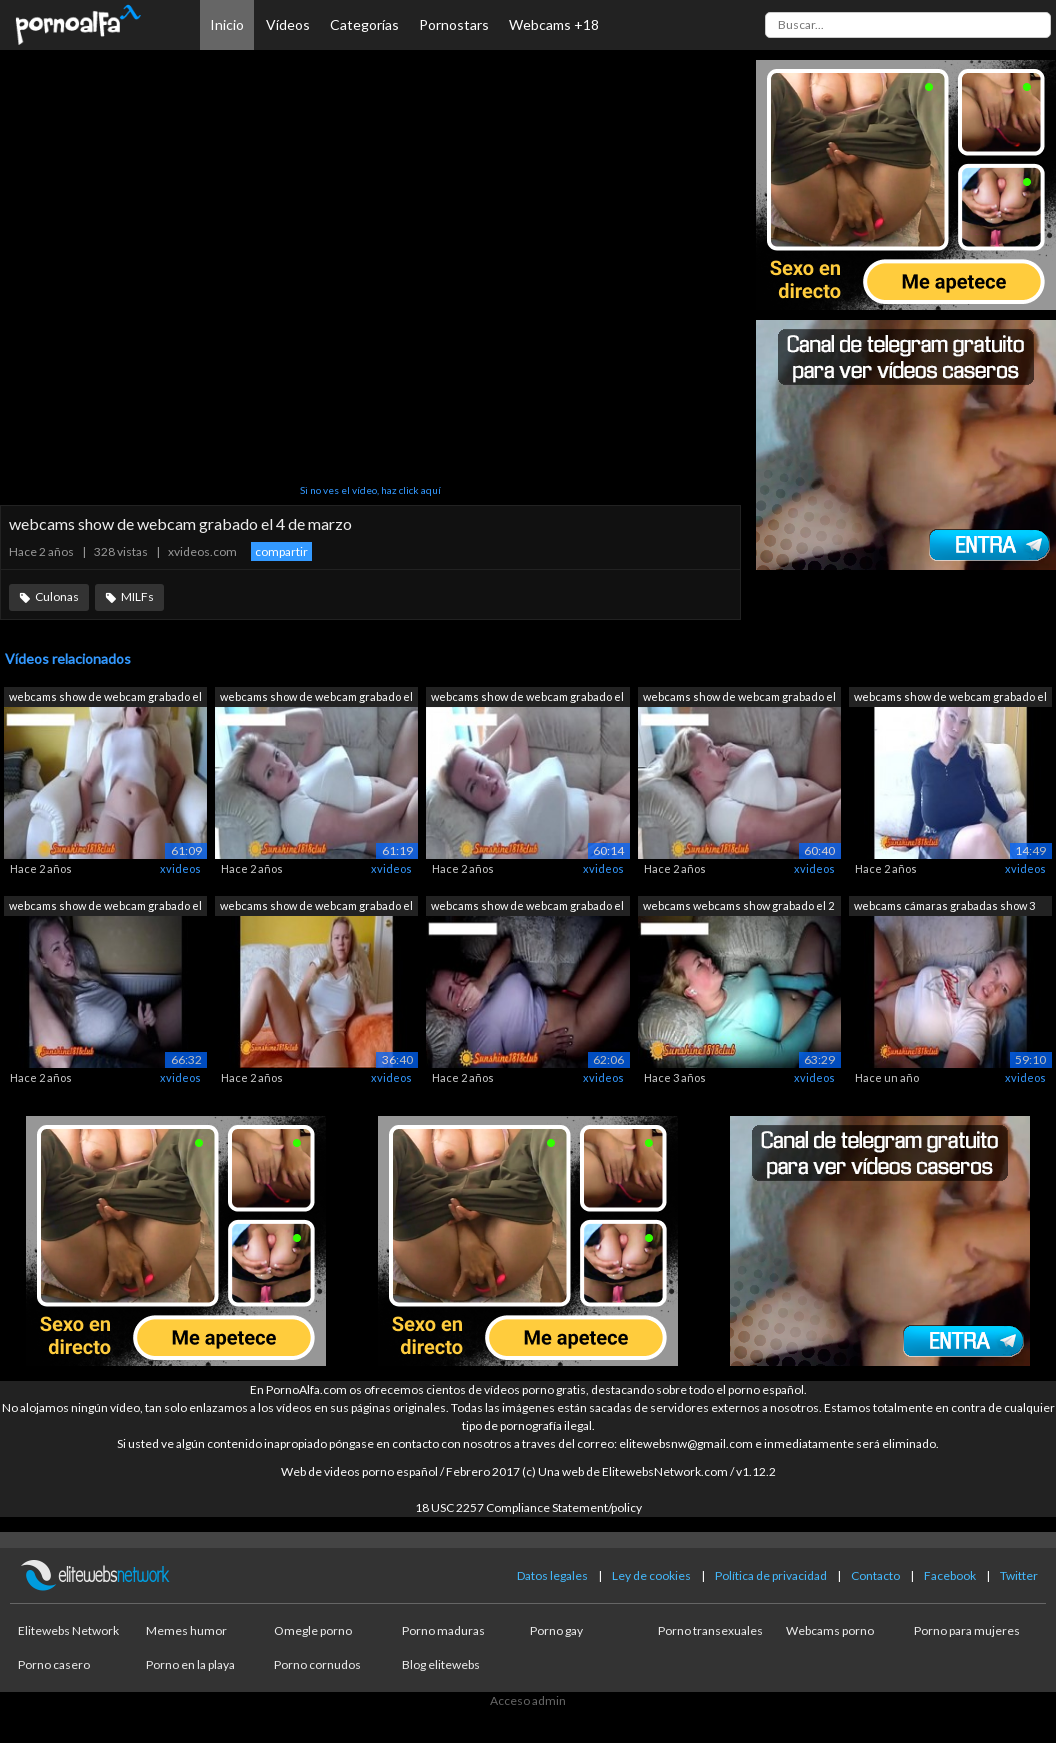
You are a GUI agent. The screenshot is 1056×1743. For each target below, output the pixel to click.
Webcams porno (830, 1630)
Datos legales (552, 1575)
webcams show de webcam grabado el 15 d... (527, 907)
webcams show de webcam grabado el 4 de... (316, 907)
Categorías (364, 24)
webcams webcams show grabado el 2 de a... (738, 907)
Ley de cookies (651, 1575)
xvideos (180, 868)
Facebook (950, 1575)
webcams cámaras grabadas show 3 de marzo (944, 907)
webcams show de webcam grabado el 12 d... (739, 698)
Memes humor (186, 1630)
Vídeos (288, 24)
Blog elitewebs (441, 1664)
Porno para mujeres (967, 1630)
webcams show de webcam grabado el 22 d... (105, 698)
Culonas (57, 596)
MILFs (137, 596)
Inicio (227, 24)
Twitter (1019, 1575)
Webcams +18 (554, 24)
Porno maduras (443, 1630)
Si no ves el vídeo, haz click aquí (370, 490)
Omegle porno (313, 1630)
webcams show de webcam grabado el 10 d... (316, 698)
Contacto (875, 1575)
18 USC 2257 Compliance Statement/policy (528, 1507)
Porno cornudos (317, 1664)
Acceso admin (528, 1700)
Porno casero (54, 1664)
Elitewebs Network (68, 1630)
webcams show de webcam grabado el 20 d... (527, 698)
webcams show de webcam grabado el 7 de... (105, 907)
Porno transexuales (710, 1630)
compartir (281, 551)
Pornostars (454, 24)
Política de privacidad (771, 1575)
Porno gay (556, 1630)
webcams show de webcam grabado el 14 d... (950, 698)
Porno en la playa (190, 1664)
